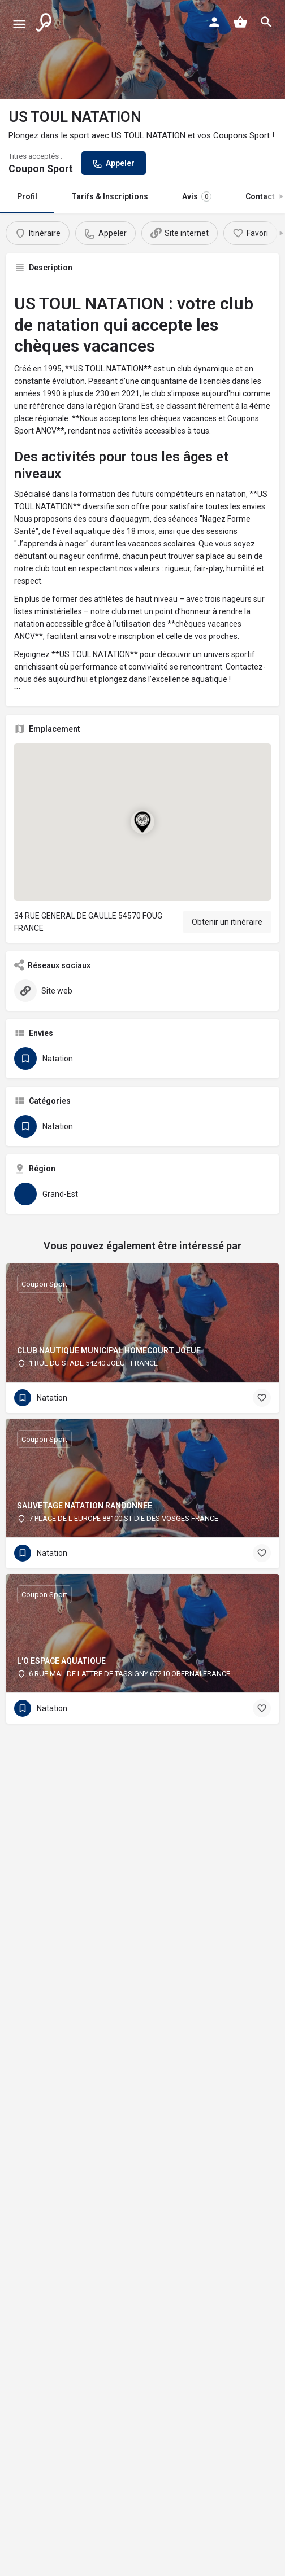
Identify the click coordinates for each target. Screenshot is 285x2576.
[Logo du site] (45, 22)
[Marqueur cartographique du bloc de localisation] (142, 822)
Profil (27, 196)
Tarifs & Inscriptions (109, 196)
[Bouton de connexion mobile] (214, 22)
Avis (196, 196)
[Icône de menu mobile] (19, 22)
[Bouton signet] (262, 1398)
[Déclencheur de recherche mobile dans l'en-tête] (266, 22)
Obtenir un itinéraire (227, 921)
